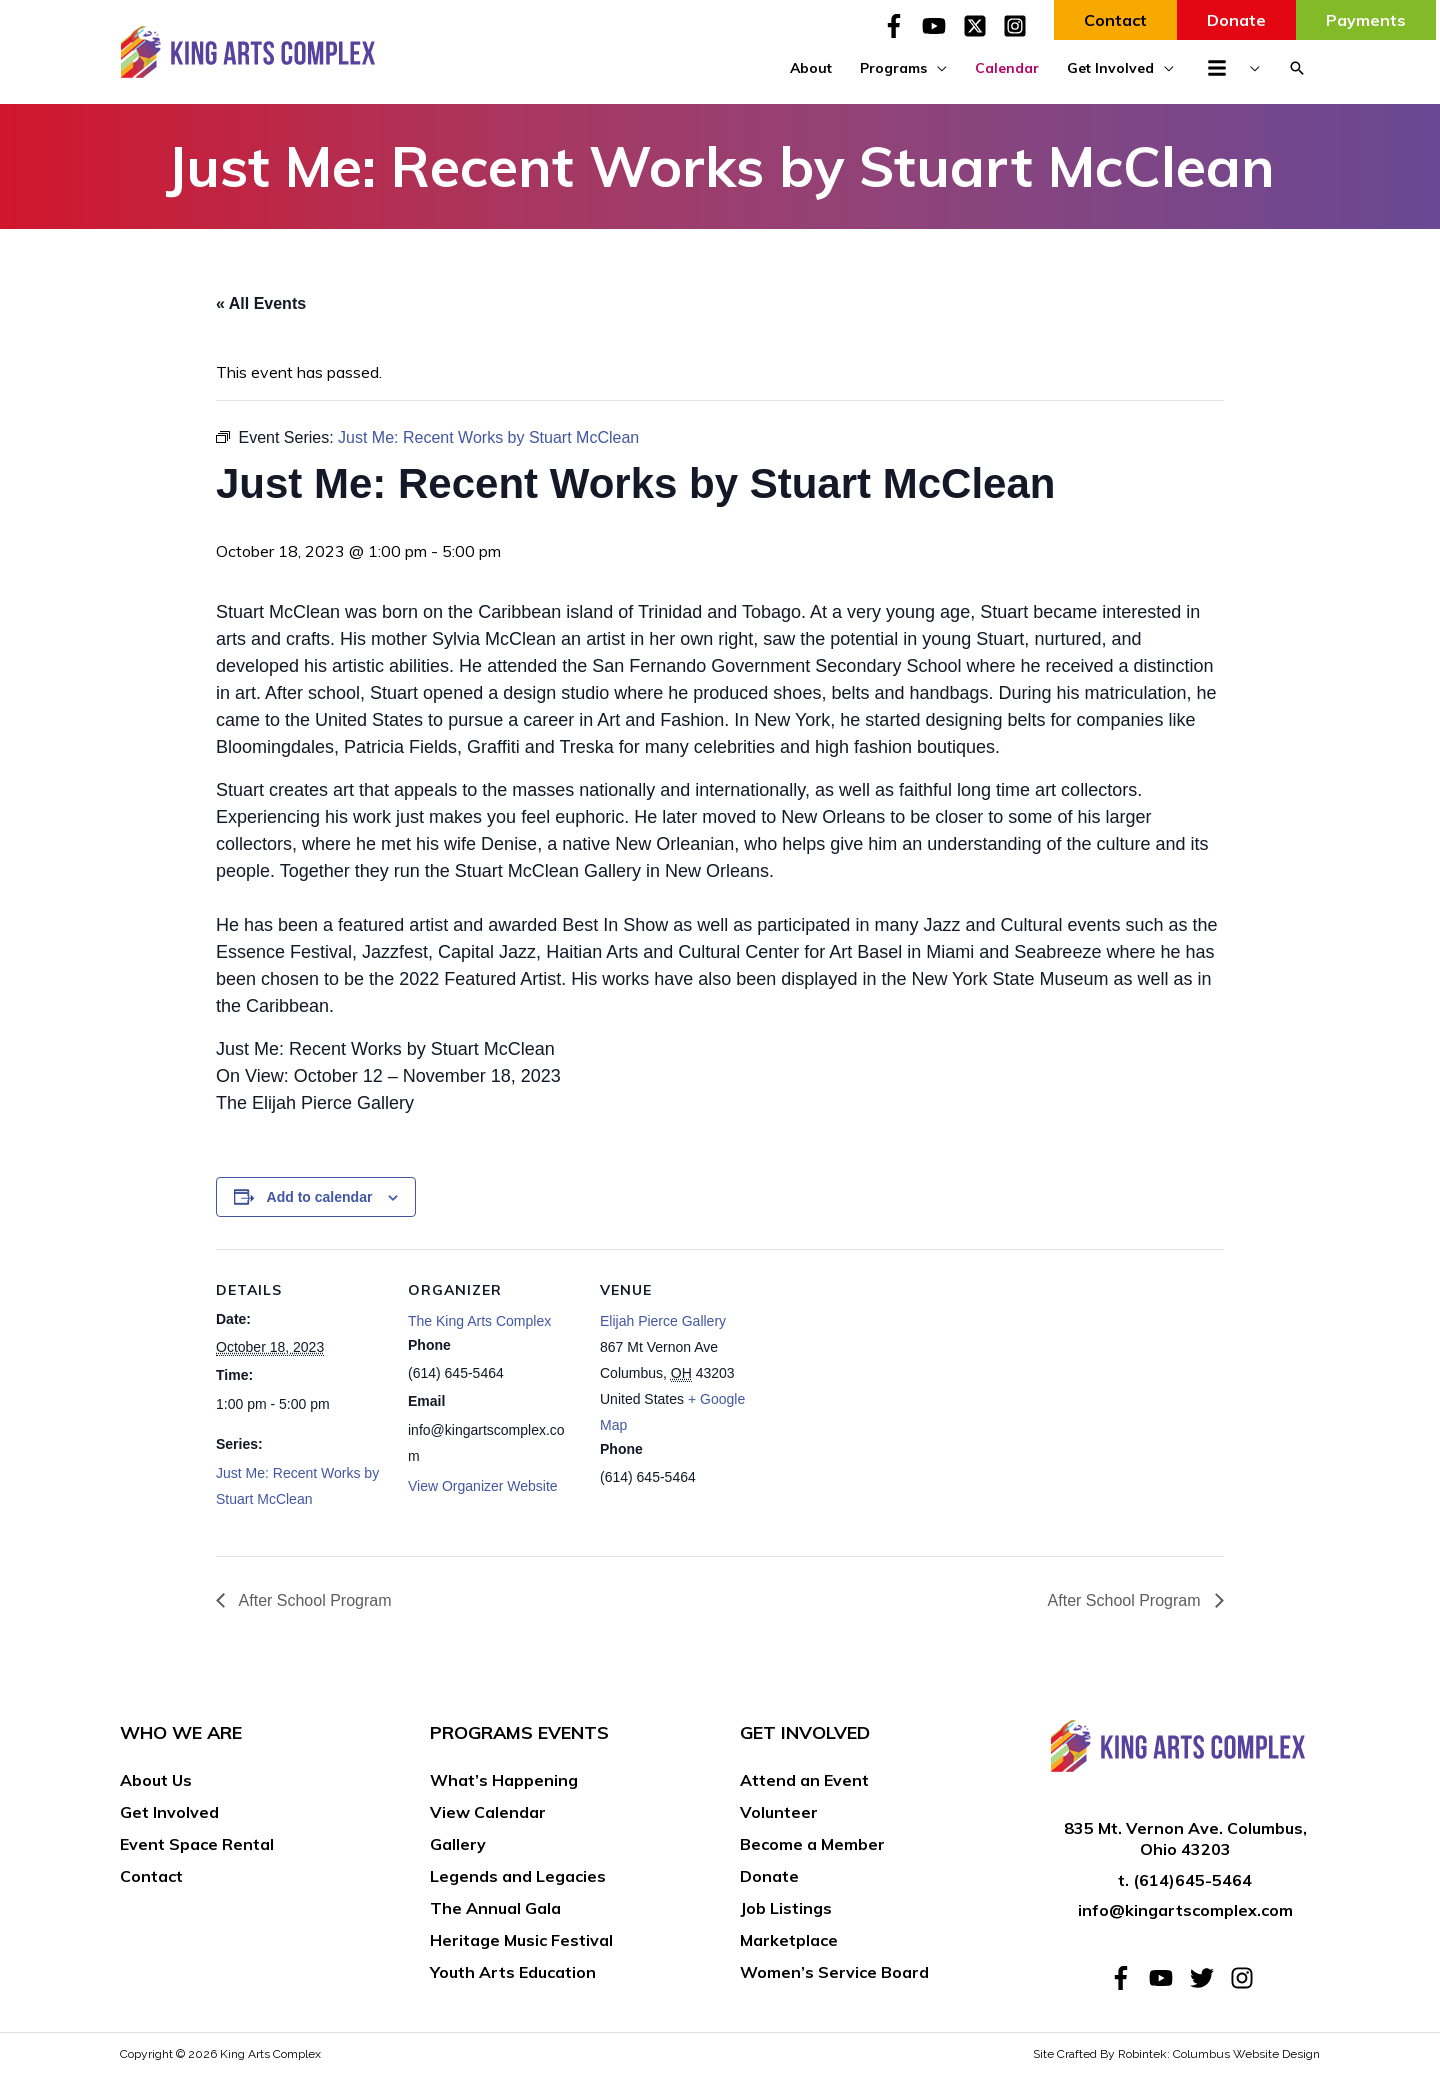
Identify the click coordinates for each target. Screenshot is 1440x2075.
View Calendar (488, 1812)
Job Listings (786, 1908)
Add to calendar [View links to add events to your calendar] (320, 1197)
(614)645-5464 (1192, 1880)
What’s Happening (504, 1780)
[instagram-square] (1018, 26)
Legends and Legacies (518, 1876)
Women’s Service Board (834, 1972)
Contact (151, 1876)
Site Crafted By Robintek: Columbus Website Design (1176, 2054)
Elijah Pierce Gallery (663, 1321)
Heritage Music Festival (521, 1940)
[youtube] (940, 26)
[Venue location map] (897, 1386)
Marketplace (789, 1940)
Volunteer (779, 1812)
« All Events (261, 303)
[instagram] (1245, 1978)
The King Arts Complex (479, 1321)
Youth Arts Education (513, 1972)
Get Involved (169, 1812)
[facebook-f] (900, 26)
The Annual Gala (495, 1908)
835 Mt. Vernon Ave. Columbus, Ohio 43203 (1185, 1838)
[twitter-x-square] (981, 26)
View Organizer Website (483, 1486)
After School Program (313, 1600)
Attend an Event (804, 1780)
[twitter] (1208, 1978)
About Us (156, 1780)
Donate (769, 1876)
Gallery (458, 1844)
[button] (1297, 68)
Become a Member (812, 1844)
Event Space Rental (197, 1844)
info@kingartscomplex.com (1185, 1910)
